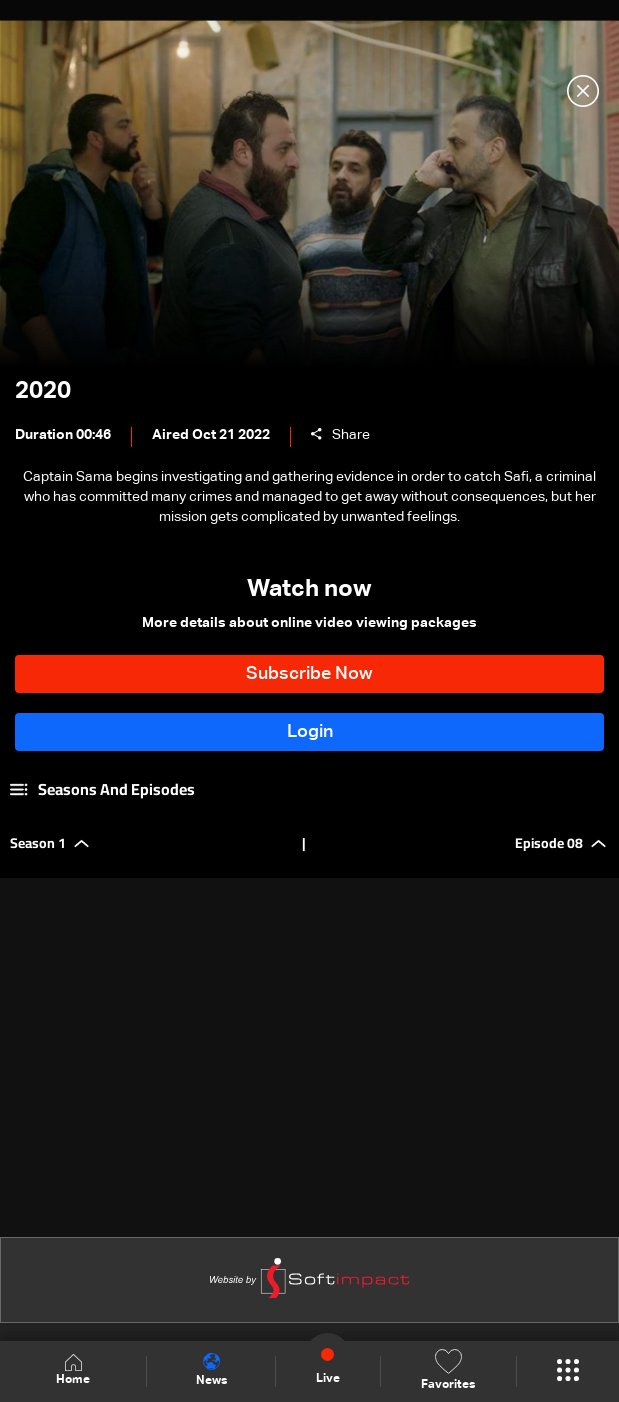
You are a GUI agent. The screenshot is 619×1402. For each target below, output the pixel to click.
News (211, 1370)
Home (73, 1370)
